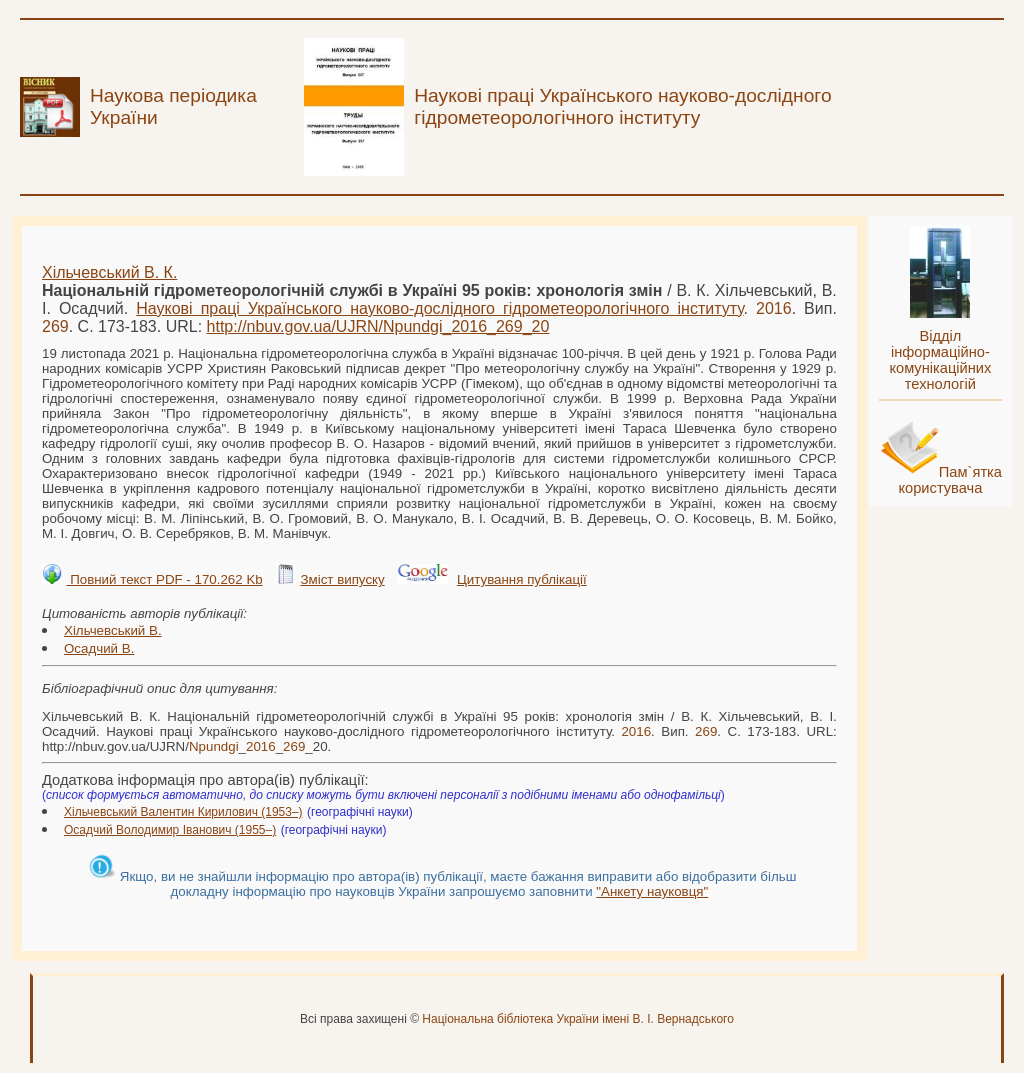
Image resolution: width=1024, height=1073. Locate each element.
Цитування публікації (522, 579)
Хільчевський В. (113, 630)
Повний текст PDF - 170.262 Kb (164, 579)
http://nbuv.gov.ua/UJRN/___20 (378, 326)
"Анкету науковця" (652, 891)
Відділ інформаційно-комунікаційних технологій (940, 360)
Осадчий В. (99, 648)
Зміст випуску (342, 579)
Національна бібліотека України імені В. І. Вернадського (578, 1019)
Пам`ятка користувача (950, 480)
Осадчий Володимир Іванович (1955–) (170, 830)
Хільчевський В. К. (109, 272)
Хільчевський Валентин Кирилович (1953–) (183, 812)
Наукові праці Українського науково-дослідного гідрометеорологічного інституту (439, 308)
